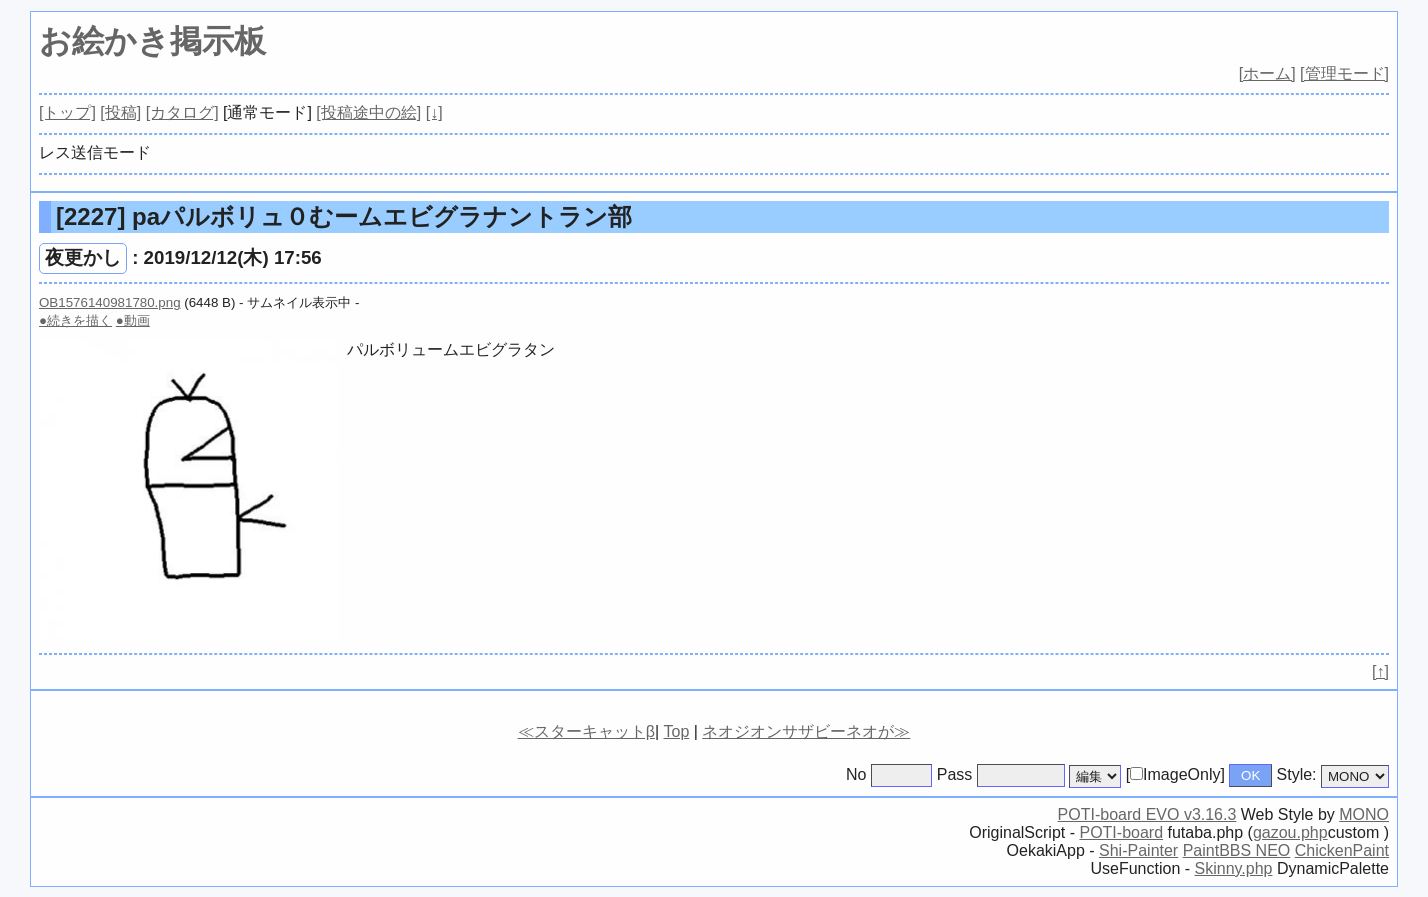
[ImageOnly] (1175, 774)
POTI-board (1121, 832)
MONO (1364, 814)
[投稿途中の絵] (368, 112)
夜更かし (83, 257)
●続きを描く (75, 320)
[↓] (434, 112)
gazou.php (1290, 832)
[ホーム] (1267, 73)
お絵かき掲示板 (152, 41)
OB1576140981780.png (110, 302)
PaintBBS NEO (1237, 850)
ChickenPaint (1342, 850)
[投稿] (120, 112)
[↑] (1380, 671)
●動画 (133, 320)
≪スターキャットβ (586, 731)
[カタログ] (182, 112)
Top (676, 731)
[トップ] (67, 112)
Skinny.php (1234, 868)
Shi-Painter (1138, 850)
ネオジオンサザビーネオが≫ (806, 731)
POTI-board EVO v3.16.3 (1147, 814)
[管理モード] (1344, 73)
